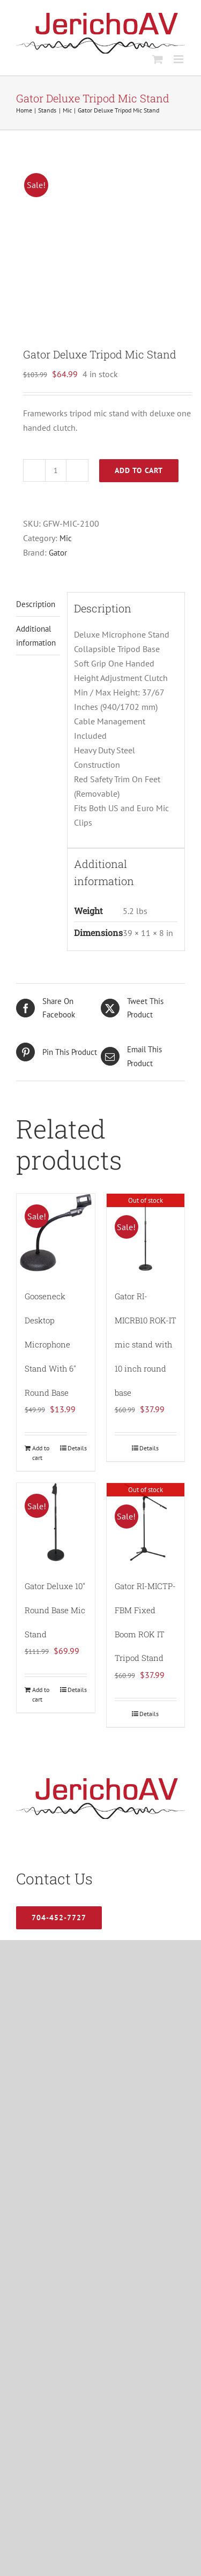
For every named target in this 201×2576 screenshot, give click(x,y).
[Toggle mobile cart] (157, 59)
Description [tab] (35, 604)
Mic (65, 538)
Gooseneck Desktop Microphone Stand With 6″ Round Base (50, 1344)
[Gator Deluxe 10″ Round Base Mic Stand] (56, 1522)
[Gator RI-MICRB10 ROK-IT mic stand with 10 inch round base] (146, 1233)
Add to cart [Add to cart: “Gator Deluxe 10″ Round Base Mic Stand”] (40, 1694)
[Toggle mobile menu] (179, 59)
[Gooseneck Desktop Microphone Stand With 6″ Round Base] (56, 1233)
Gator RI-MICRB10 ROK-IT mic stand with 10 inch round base (145, 1344)
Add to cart (139, 470)
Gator (58, 553)
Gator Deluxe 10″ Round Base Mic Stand (55, 1610)
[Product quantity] (55, 470)
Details (77, 1448)
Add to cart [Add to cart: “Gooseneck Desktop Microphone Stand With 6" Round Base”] (40, 1453)
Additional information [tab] (36, 635)
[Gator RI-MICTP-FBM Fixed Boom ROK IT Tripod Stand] (146, 1522)
